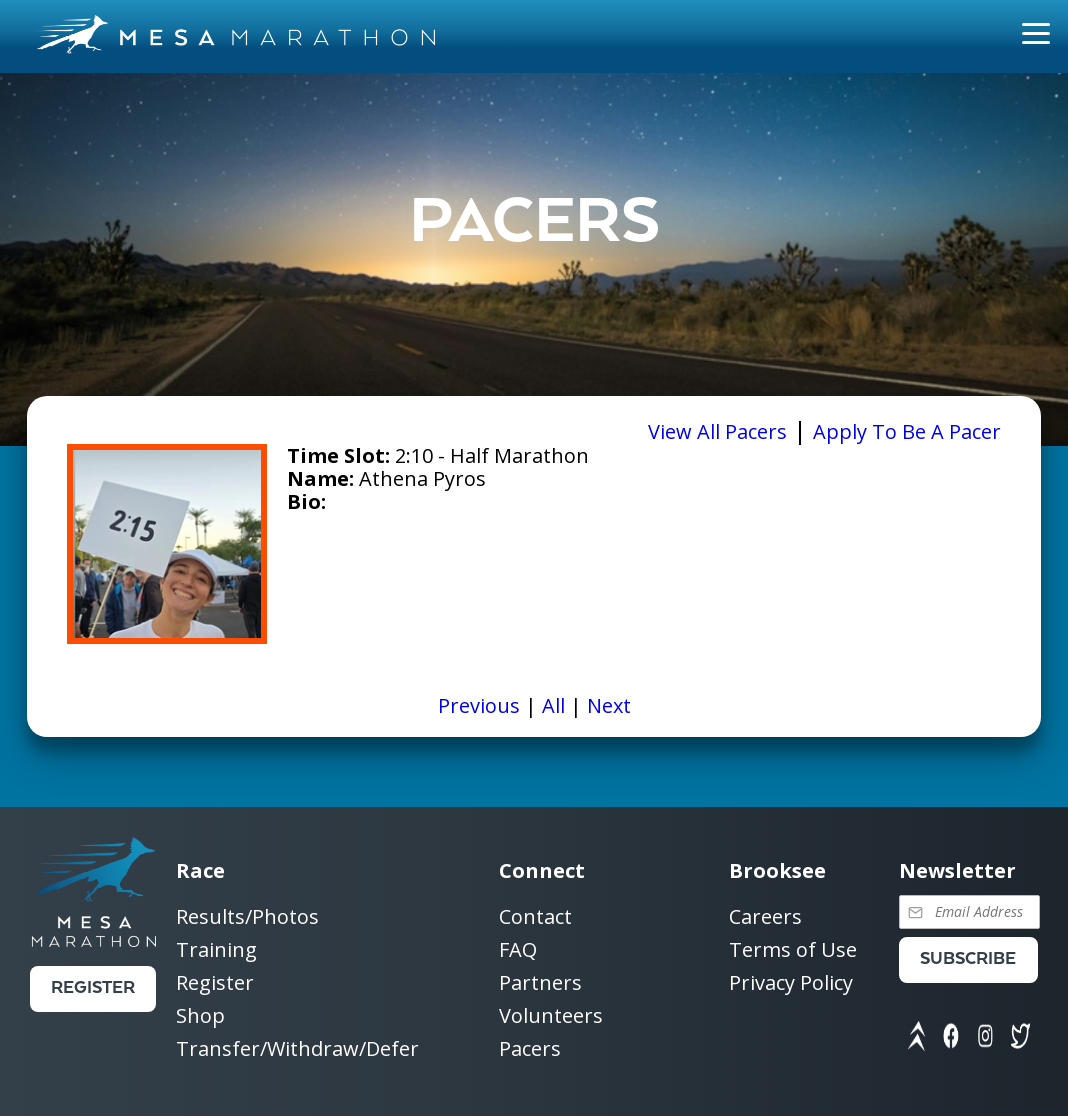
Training (216, 950)
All (553, 705)
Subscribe (968, 959)
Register (93, 988)
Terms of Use (793, 950)
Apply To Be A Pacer (907, 431)
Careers (765, 917)
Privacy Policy (791, 982)
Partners (540, 983)
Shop (200, 1016)
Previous (479, 705)
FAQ (518, 950)
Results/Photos (247, 917)
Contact (535, 917)
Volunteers (551, 1016)
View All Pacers (717, 431)
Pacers (530, 1048)
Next (609, 705)
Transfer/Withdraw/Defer (297, 1048)
